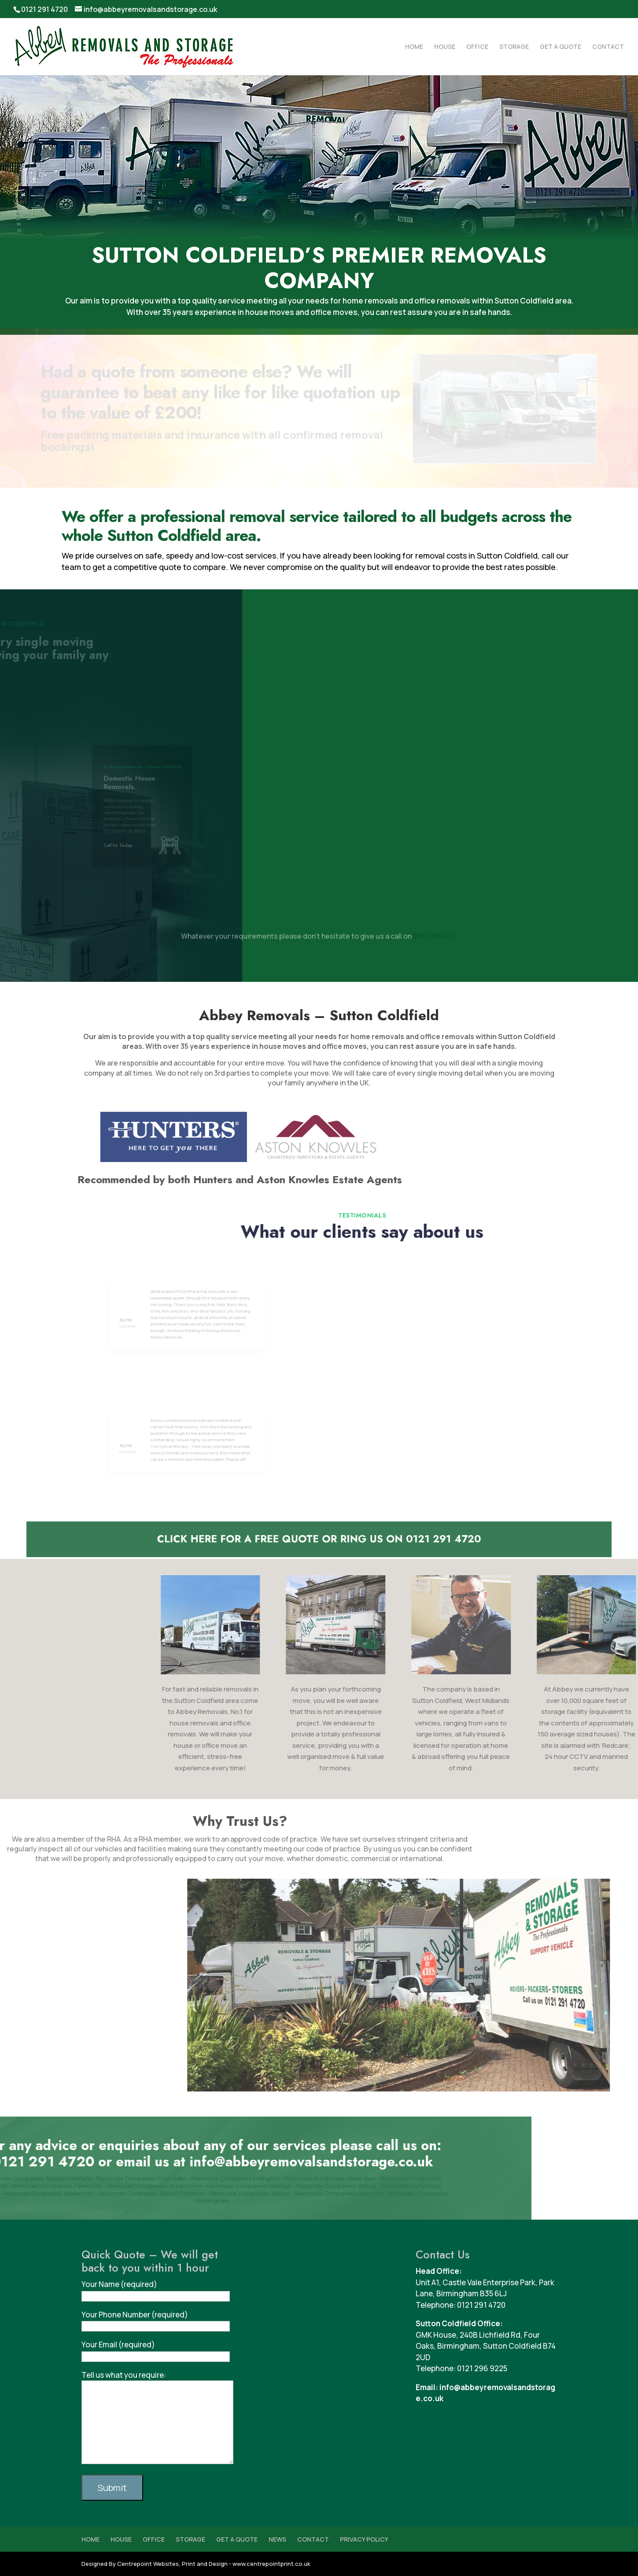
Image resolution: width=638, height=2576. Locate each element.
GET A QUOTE (560, 47)
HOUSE (444, 47)
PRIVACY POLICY (364, 2539)
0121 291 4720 (44, 9)
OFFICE (477, 47)
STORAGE (514, 47)
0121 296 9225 (482, 2368)
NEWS (277, 2539)
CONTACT (608, 47)
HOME (414, 47)
